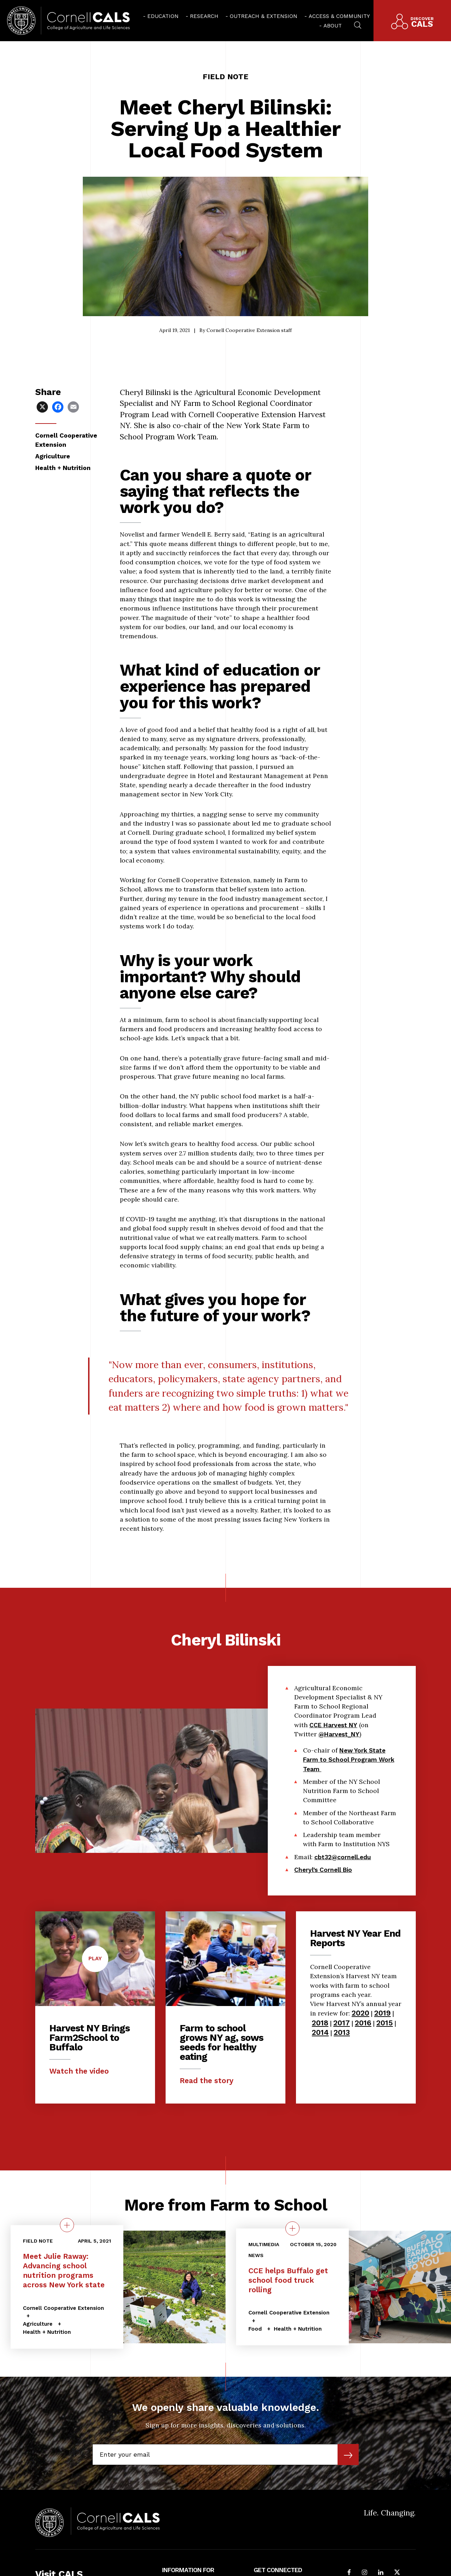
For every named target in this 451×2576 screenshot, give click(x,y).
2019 (382, 2012)
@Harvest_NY (339, 1783)
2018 (320, 2022)
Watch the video (79, 2071)
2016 (363, 2022)
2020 (360, 2012)
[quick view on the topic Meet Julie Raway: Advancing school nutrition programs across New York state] (67, 2225)
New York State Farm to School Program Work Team (348, 1809)
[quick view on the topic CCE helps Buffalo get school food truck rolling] (292, 2228)
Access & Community (339, 16)
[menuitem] (161, 15)
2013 (342, 2032)
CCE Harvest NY (333, 1774)
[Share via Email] (74, 406)
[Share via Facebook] (58, 406)
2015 (384, 2022)
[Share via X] (43, 406)
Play (98, 1963)
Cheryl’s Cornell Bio (323, 1919)
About (332, 26)
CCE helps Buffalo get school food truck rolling (288, 2280)
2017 (341, 2022)
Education (163, 16)
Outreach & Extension (263, 16)
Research (204, 16)
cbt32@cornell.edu (342, 1906)
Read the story (206, 2080)
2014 (320, 2032)
